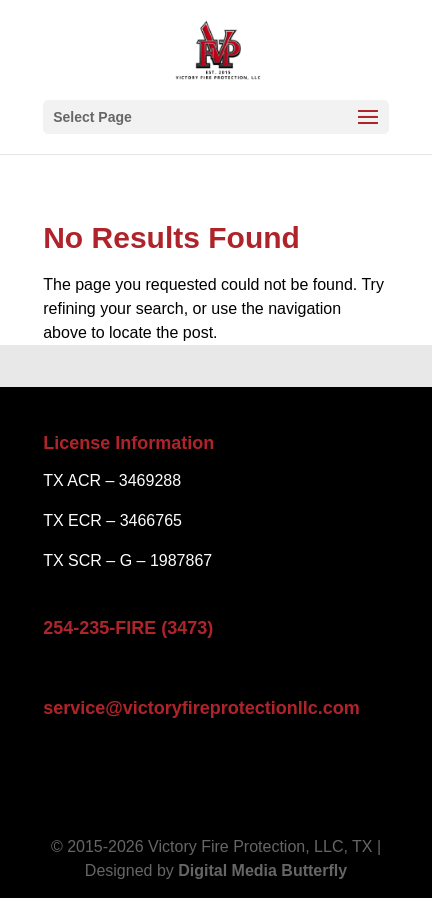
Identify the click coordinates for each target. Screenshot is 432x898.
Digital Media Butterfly (262, 870)
